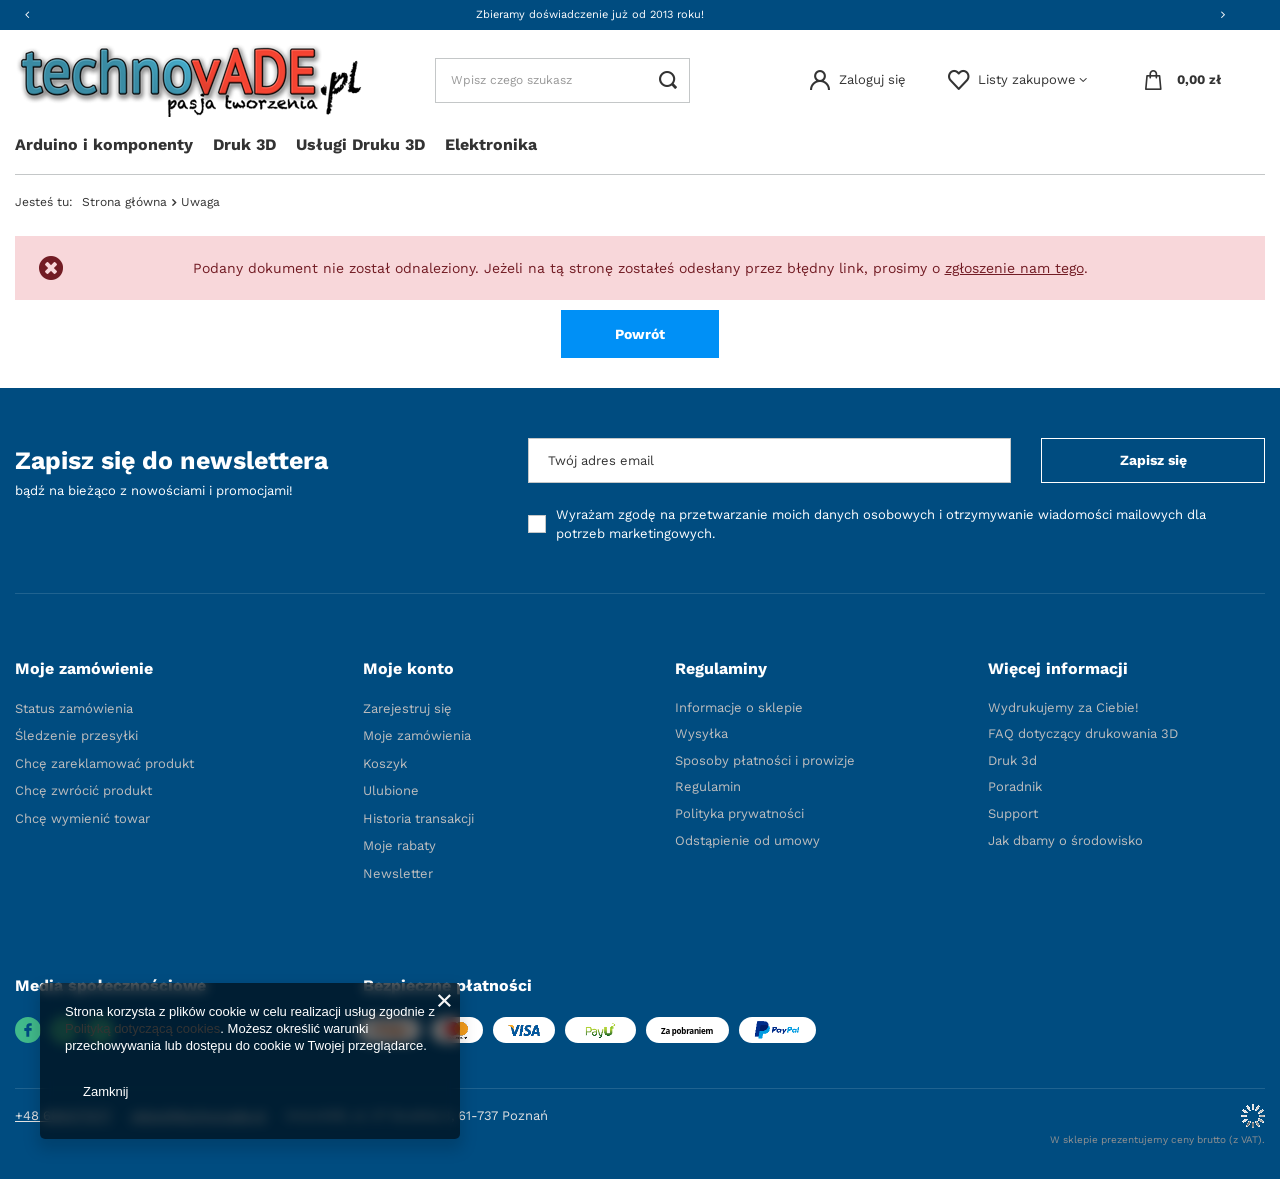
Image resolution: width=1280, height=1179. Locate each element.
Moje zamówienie (84, 668)
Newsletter (398, 873)
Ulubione (391, 790)
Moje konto (408, 668)
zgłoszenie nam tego (1014, 268)
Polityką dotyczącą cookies (142, 1028)
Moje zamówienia (417, 735)
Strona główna (124, 202)
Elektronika (491, 144)
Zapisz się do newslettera (171, 460)
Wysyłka (701, 733)
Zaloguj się (872, 79)
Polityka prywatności (739, 813)
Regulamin (708, 786)
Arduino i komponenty (104, 144)
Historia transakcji (418, 818)
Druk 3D (244, 144)
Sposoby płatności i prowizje (765, 760)
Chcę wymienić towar (82, 818)
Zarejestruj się (407, 708)
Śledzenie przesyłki (76, 735)
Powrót (640, 334)
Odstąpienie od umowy (747, 840)
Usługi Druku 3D (360, 144)
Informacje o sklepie (739, 707)
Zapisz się (1153, 460)
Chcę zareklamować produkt (104, 763)
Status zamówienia (74, 708)
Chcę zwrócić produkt (83, 790)
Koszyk (385, 763)
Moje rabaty (399, 845)
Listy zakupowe (1027, 79)
